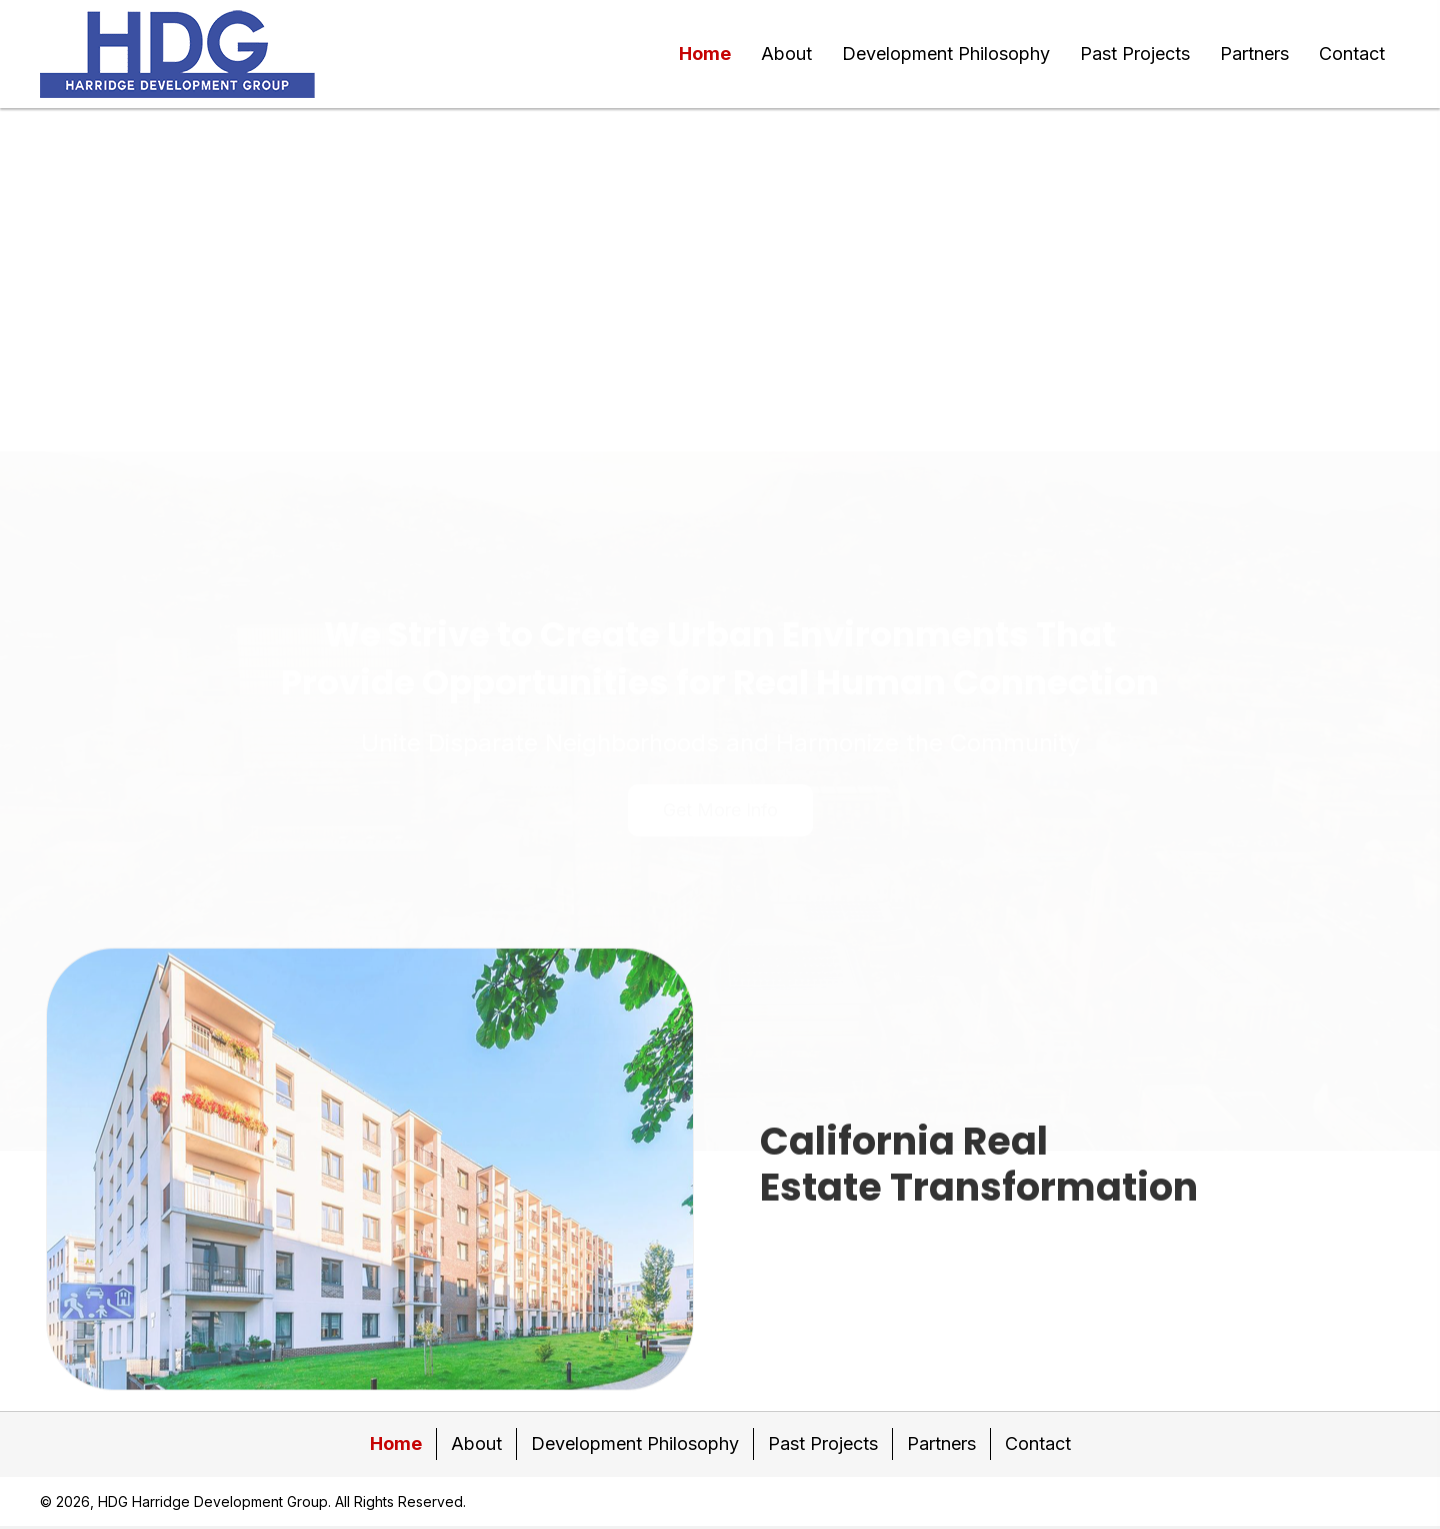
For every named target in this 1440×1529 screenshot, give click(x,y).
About (476, 1443)
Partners (941, 1443)
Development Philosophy (635, 1443)
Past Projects (823, 1443)
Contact (1038, 1443)
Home (396, 1443)
